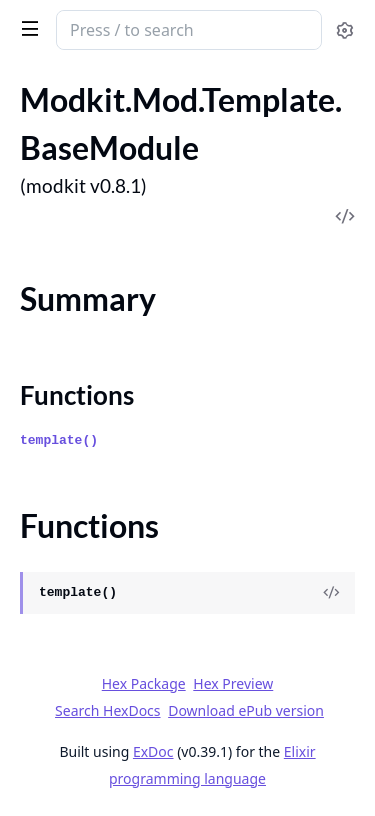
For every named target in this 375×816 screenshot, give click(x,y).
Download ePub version (246, 710)
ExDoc (153, 751)
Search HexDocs (107, 711)
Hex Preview (233, 683)
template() (59, 440)
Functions (77, 395)
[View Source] (331, 593)
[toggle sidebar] (26, 28)
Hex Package (144, 683)
